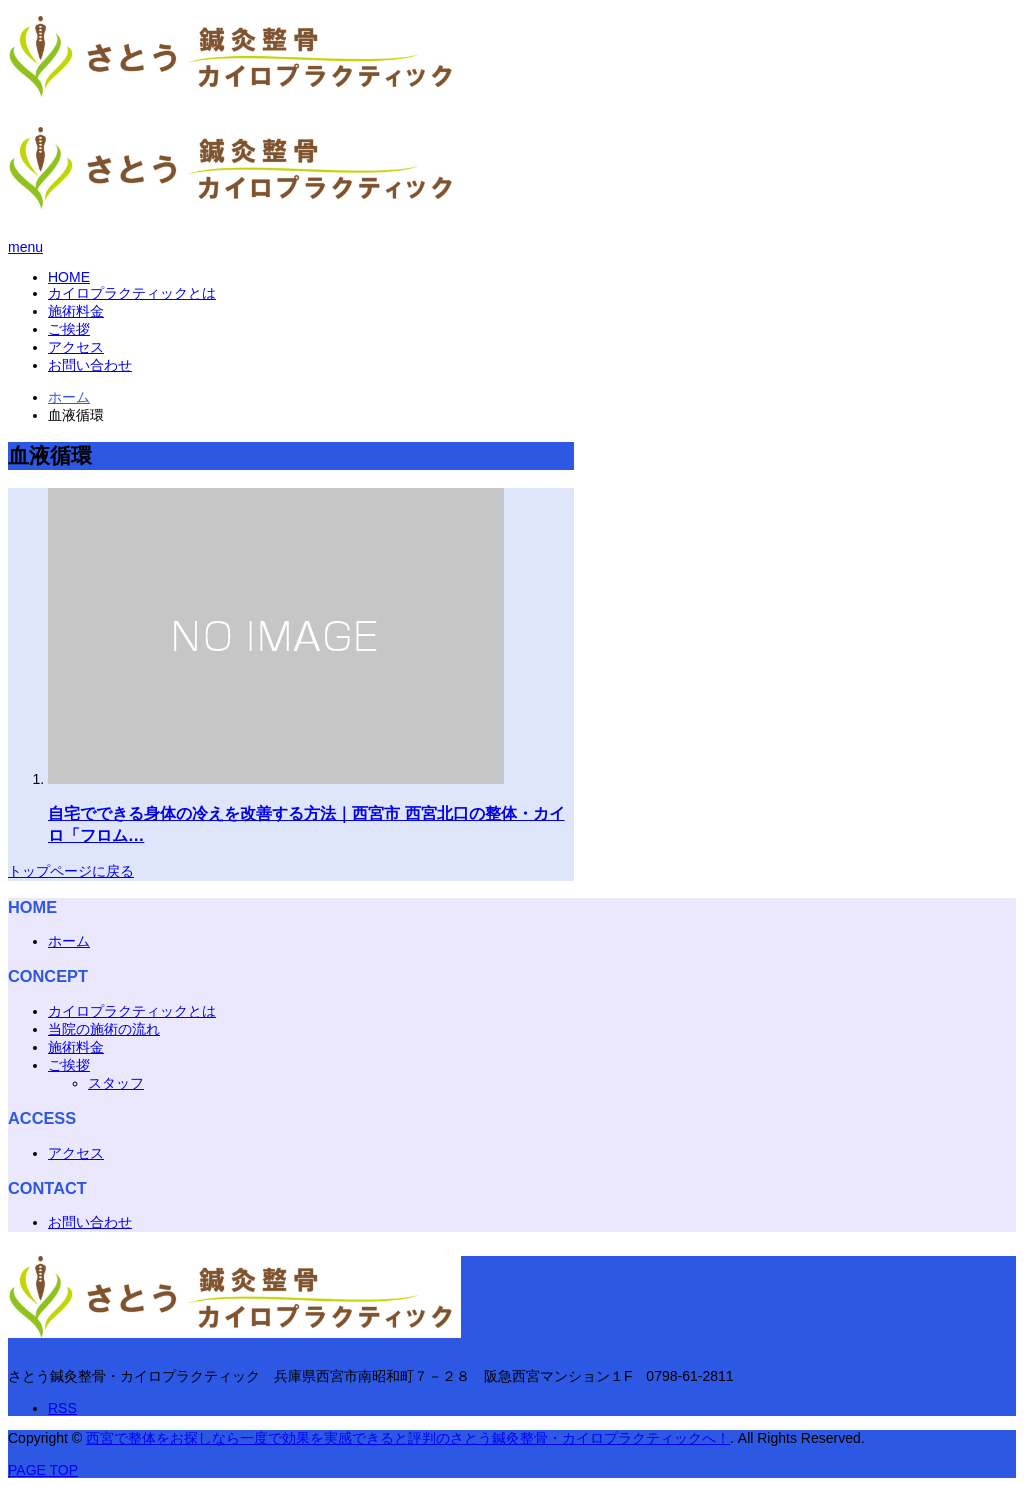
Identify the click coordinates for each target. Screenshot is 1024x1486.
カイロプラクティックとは (132, 293)
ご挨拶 (69, 329)
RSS (62, 1408)
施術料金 (76, 311)
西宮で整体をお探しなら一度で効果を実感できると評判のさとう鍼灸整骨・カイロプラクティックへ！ (408, 1438)
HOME (69, 277)
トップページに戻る (71, 871)
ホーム (69, 941)
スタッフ (116, 1083)
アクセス (76, 347)
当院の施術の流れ (104, 1029)
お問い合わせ (90, 365)
